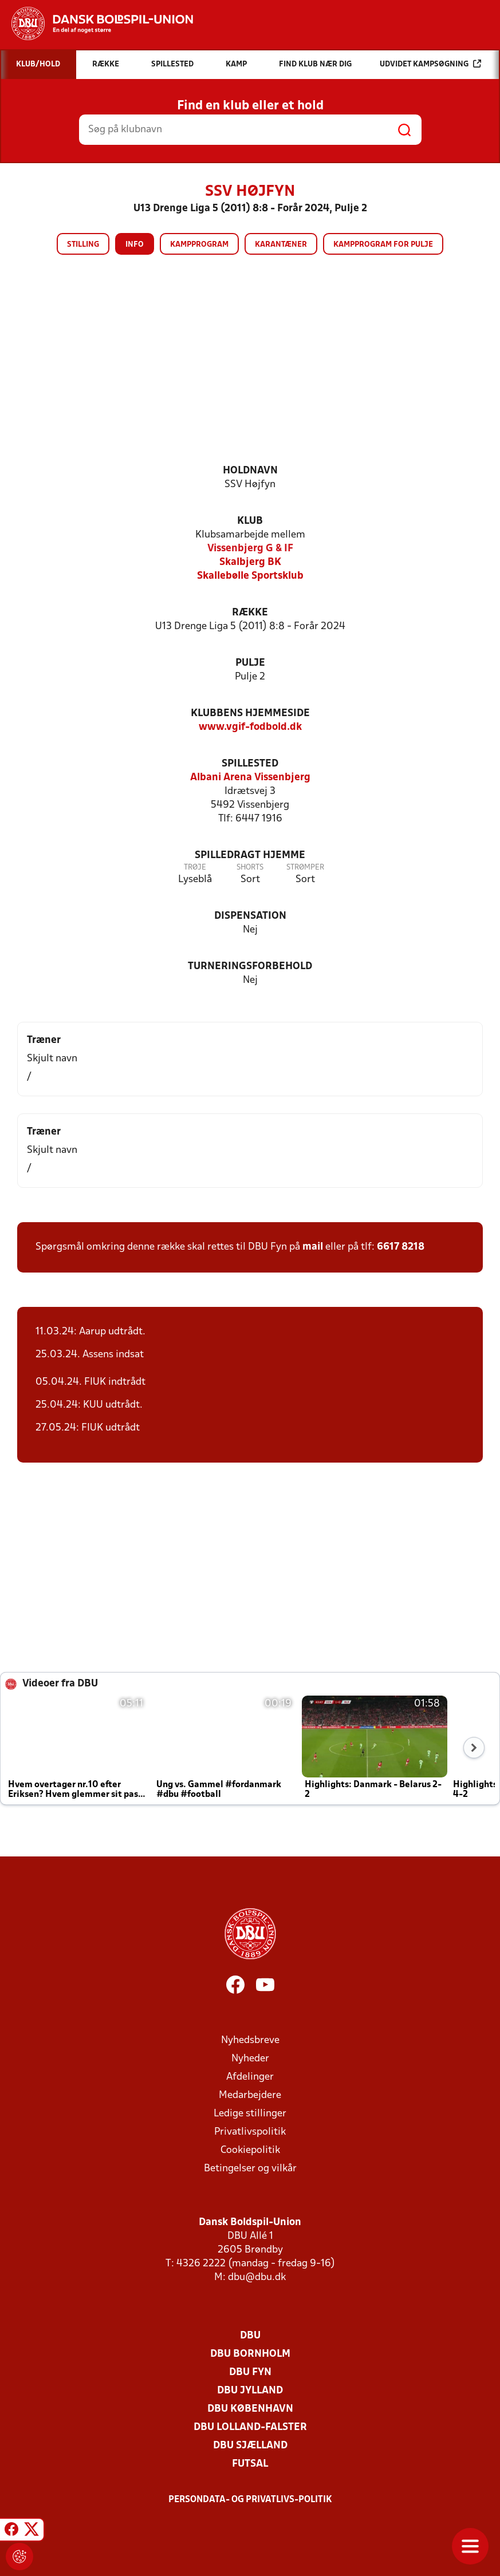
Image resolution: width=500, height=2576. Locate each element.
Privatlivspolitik (250, 2132)
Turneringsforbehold (250, 966)
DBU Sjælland (250, 2446)
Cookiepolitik (250, 2150)
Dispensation (250, 916)
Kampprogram (199, 244)
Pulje (250, 663)
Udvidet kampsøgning (430, 64)
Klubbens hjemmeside (250, 713)
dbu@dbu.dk (257, 2277)
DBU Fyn (250, 2372)
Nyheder (250, 2059)
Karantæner (281, 244)
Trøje (195, 867)
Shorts (250, 867)
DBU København (250, 2409)
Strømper (305, 867)
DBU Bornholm (250, 2354)
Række (250, 613)
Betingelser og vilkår (250, 2169)
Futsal (250, 2464)
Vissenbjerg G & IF (250, 549)
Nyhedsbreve (250, 2040)
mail (312, 1247)
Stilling (83, 244)
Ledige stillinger (250, 2114)
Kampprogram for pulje (383, 244)
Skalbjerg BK (250, 562)
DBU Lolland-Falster (250, 2427)
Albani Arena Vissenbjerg (250, 778)
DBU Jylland (250, 2391)
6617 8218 (400, 1247)
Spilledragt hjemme (250, 855)
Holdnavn (250, 471)
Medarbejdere (250, 2095)
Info (134, 244)
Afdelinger (250, 2077)
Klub (250, 521)
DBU (250, 2336)
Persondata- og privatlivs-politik (250, 2500)
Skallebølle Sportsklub (250, 576)
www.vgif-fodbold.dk (250, 727)
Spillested (250, 764)
